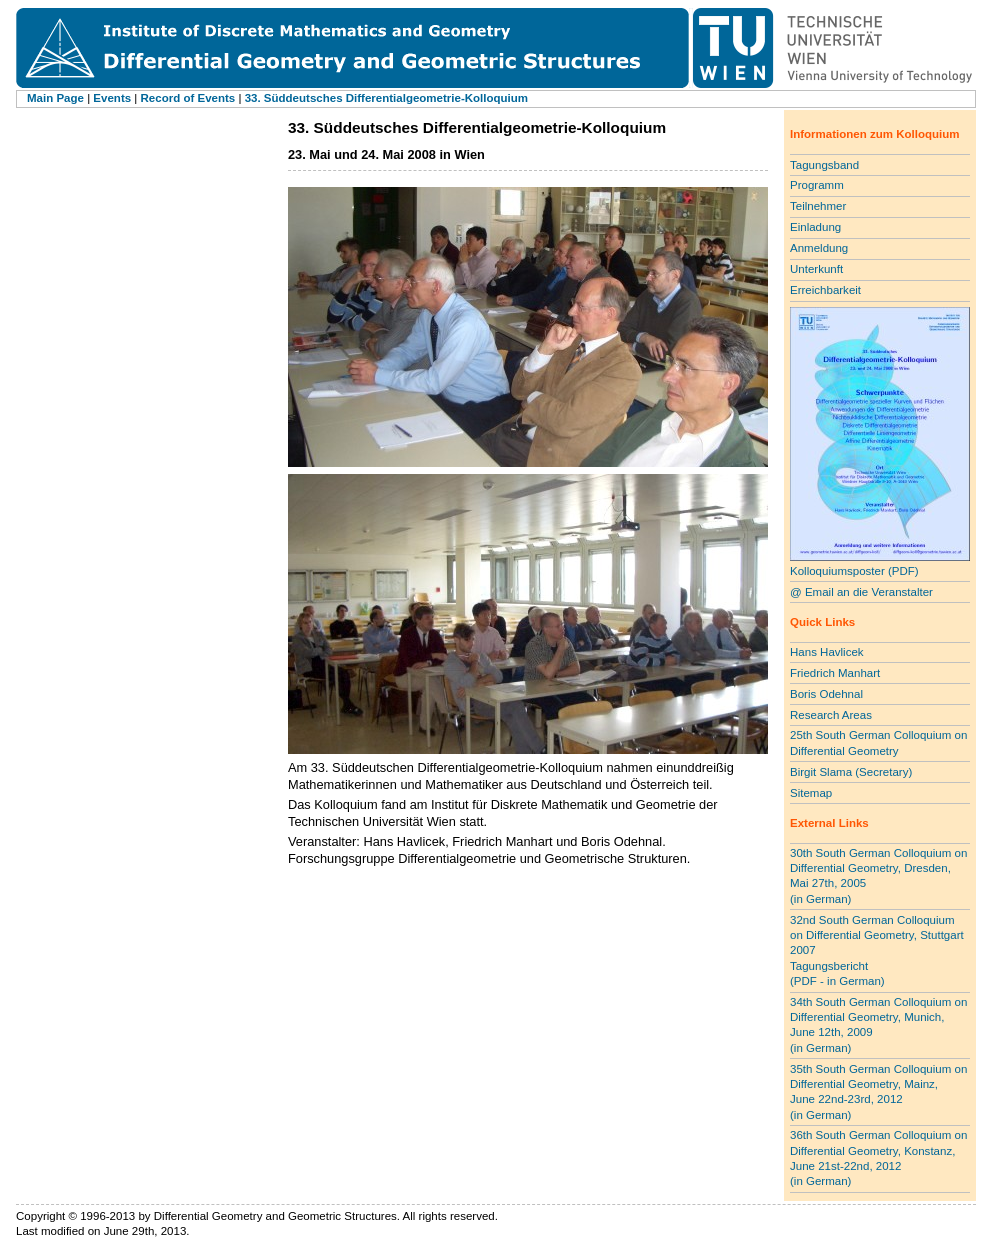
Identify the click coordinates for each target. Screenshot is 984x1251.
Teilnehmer (818, 206)
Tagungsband (824, 165)
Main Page (55, 98)
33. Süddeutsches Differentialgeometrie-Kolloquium (386, 98)
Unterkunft (816, 269)
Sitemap (811, 793)
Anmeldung (819, 248)
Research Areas (831, 715)
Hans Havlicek (827, 652)
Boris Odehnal (826, 694)
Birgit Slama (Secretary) (851, 772)
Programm (817, 185)
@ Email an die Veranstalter (861, 592)
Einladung (815, 227)
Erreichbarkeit (825, 290)
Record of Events (188, 98)
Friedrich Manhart (835, 673)
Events (112, 98)
